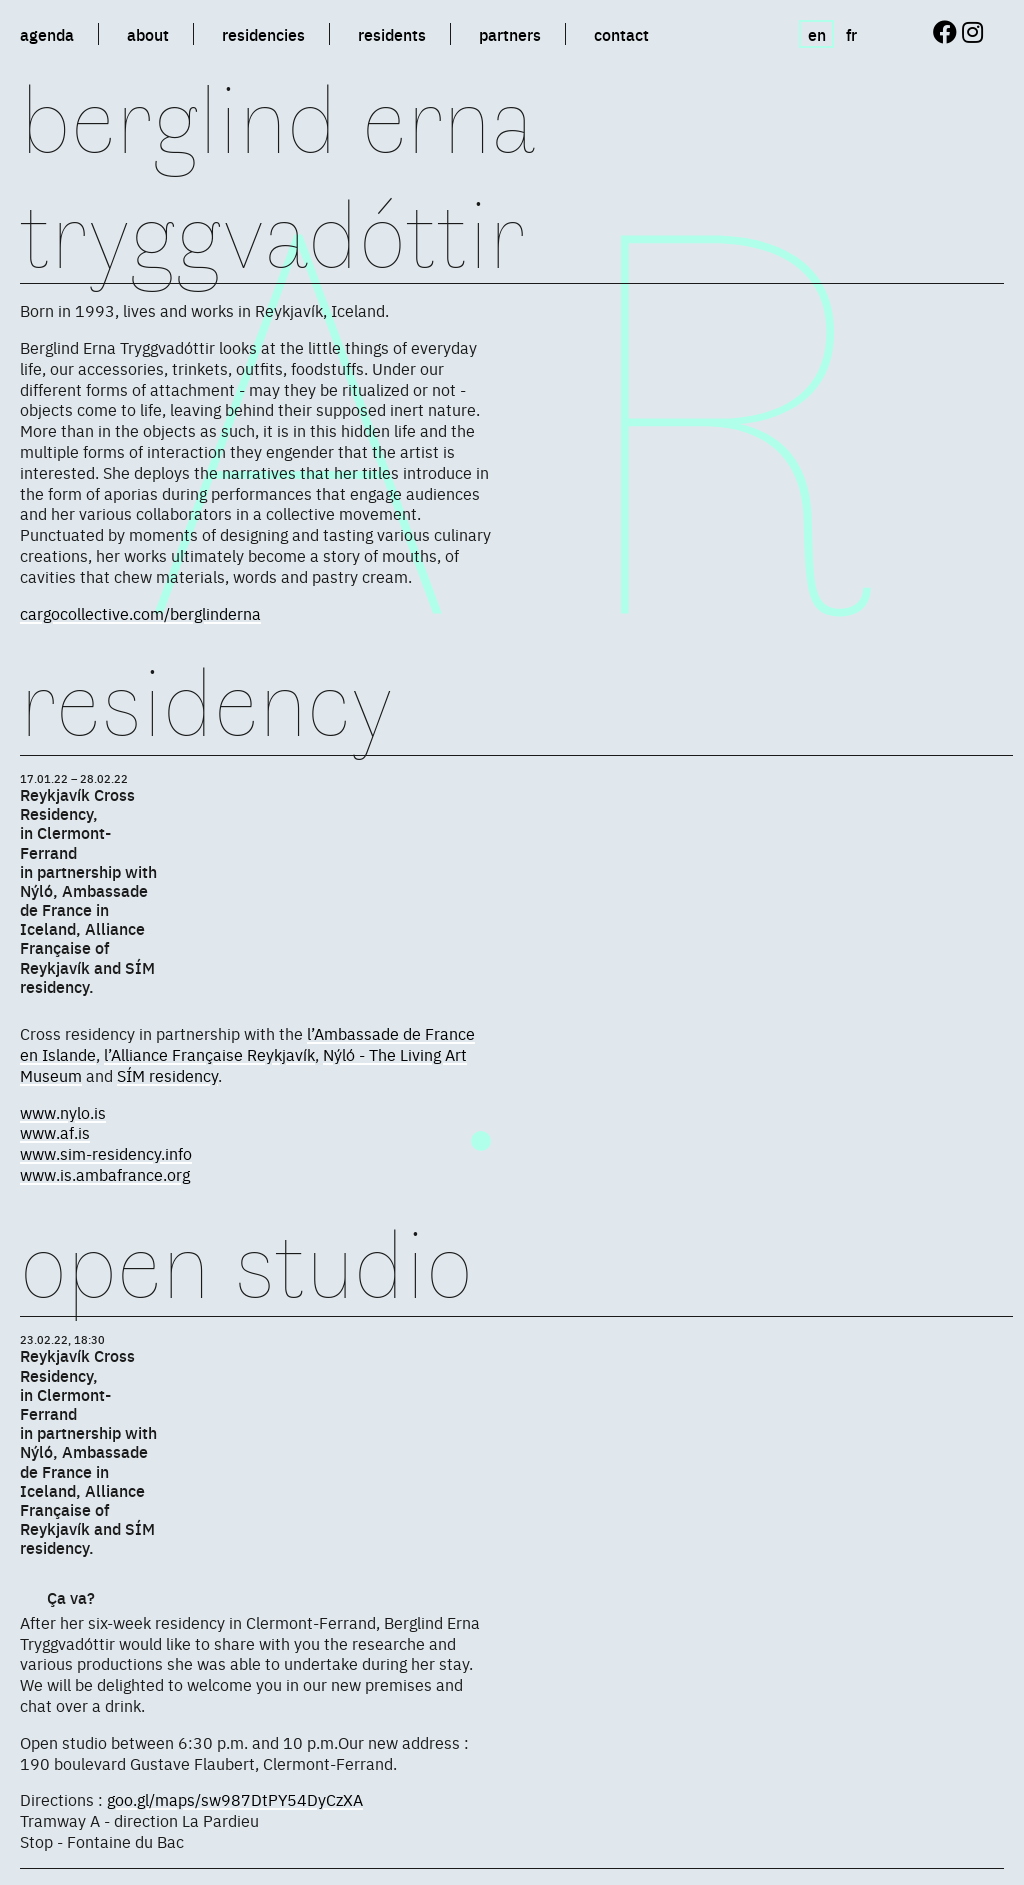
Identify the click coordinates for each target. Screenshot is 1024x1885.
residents (392, 34)
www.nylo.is (63, 1112)
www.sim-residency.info (106, 1153)
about (148, 34)
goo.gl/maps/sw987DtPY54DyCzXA (235, 1799)
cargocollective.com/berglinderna (140, 613)
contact (621, 34)
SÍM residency (167, 1075)
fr (851, 34)
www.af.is (55, 1132)
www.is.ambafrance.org (105, 1174)
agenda (47, 34)
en (817, 34)
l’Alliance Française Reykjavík (209, 1054)
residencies (263, 34)
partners (510, 34)
